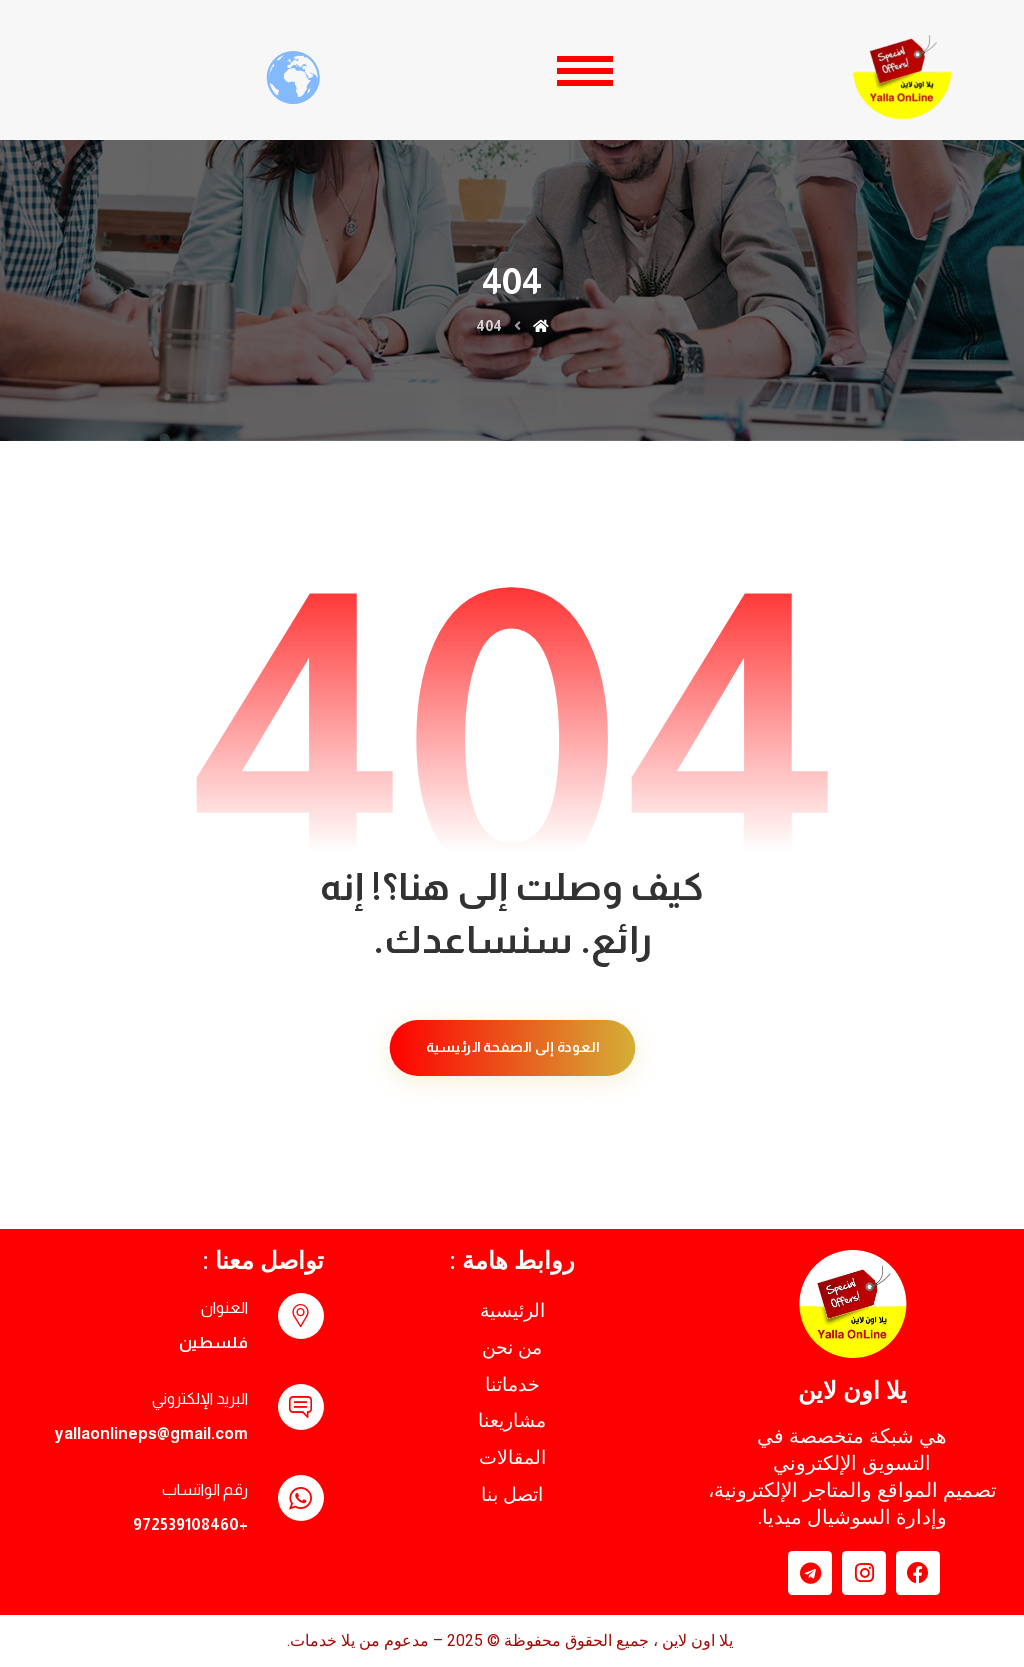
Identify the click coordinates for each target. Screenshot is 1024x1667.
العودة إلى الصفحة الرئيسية (512, 1047)
